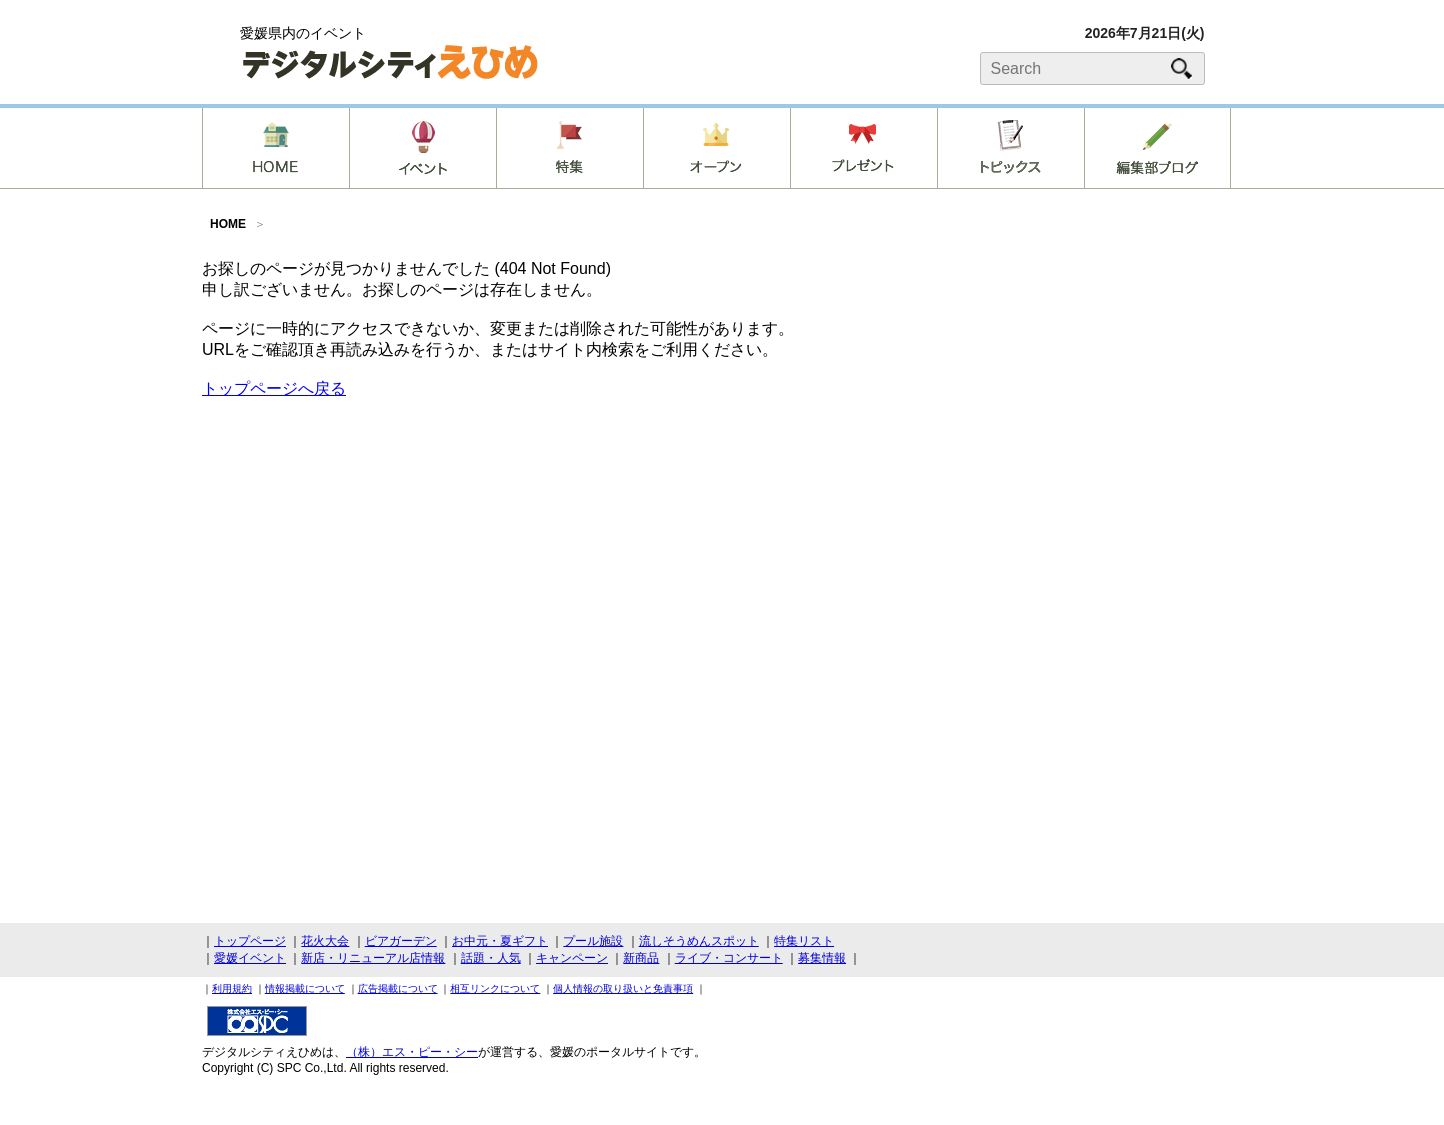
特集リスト (804, 941)
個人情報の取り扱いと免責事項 (623, 988)
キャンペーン (572, 958)
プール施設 (593, 941)
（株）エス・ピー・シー (412, 1052)
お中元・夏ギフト (500, 941)
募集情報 (822, 958)
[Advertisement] (1092, 414)
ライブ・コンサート (729, 958)
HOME (228, 224)
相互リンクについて (495, 988)
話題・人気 (491, 958)
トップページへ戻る (274, 388)
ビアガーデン (401, 941)
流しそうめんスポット (699, 941)
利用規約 (232, 988)
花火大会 (325, 941)
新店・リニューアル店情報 (373, 958)
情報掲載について (305, 988)
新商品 (641, 958)
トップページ (250, 941)
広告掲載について (398, 988)
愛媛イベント (250, 958)
